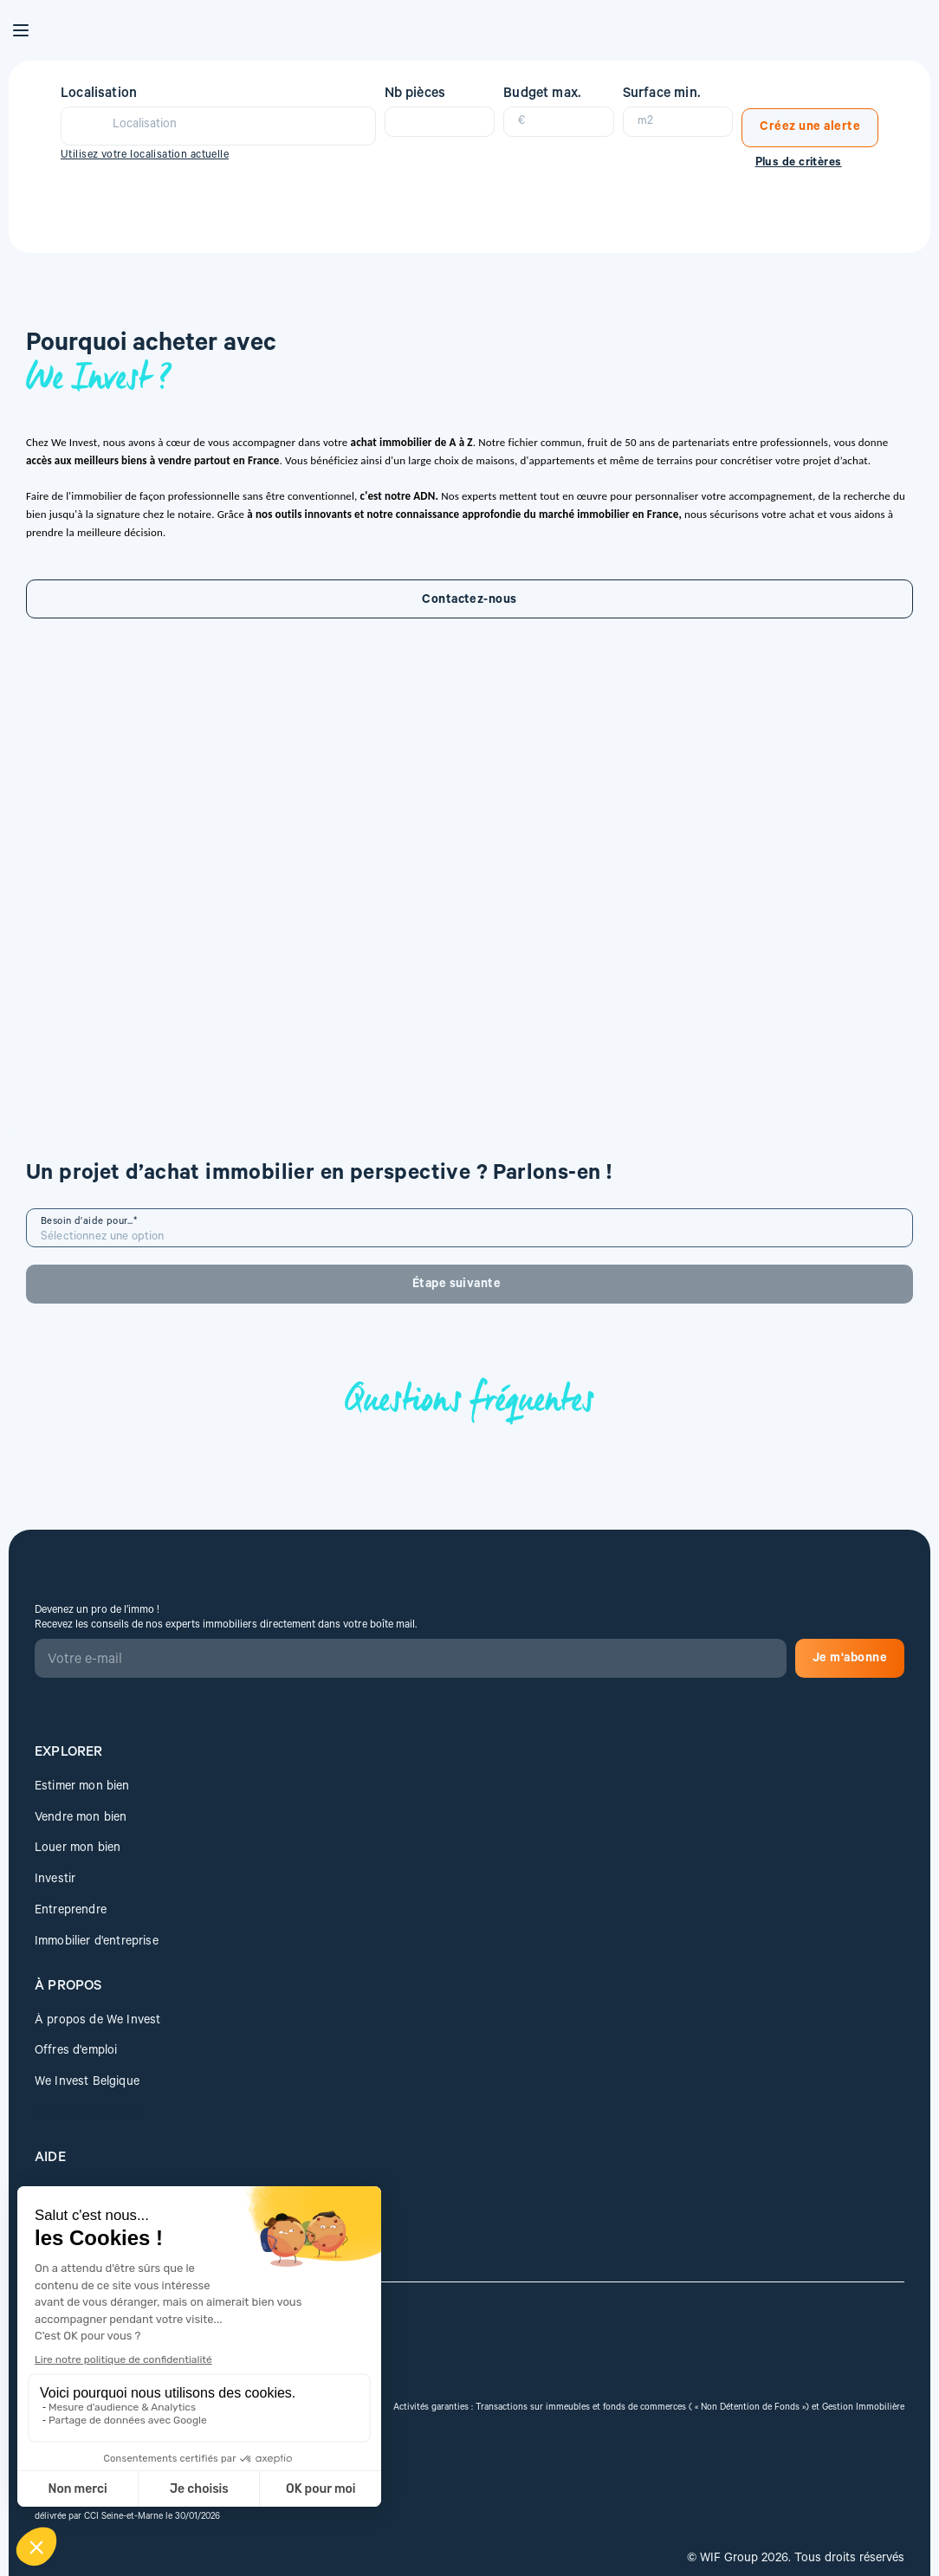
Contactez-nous (201, 811)
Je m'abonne (273, 2115)
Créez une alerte (806, 116)
